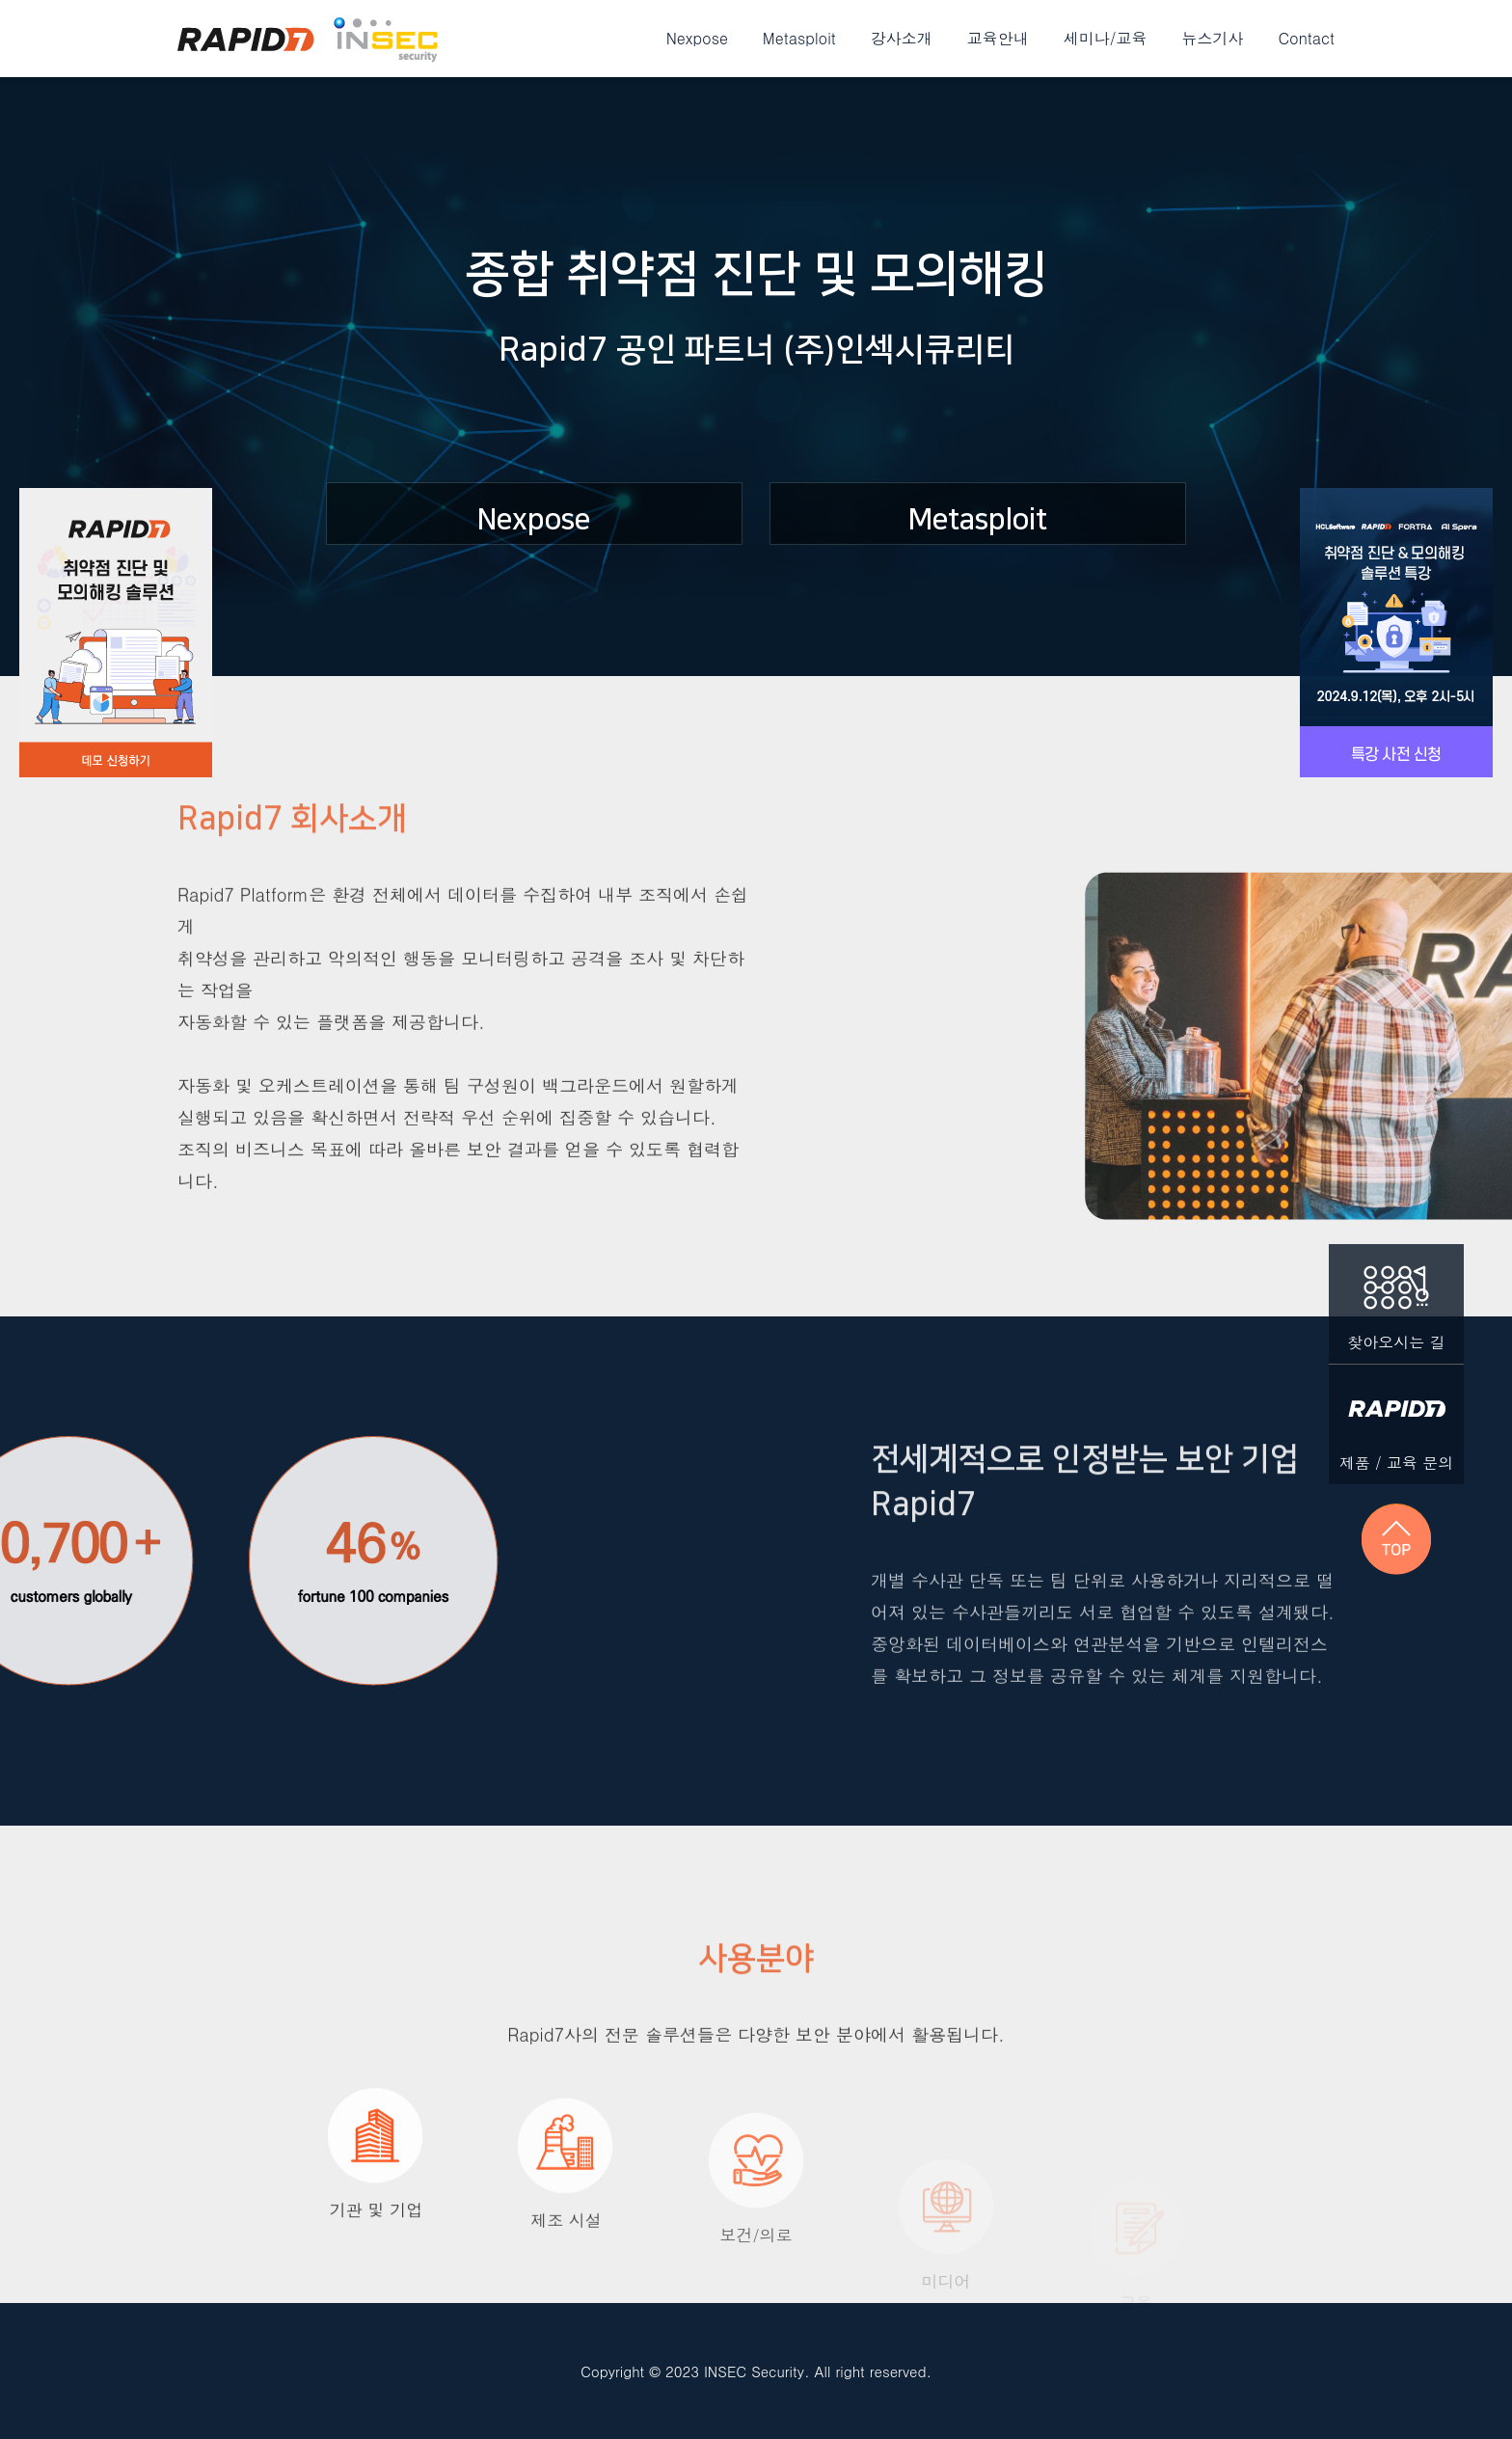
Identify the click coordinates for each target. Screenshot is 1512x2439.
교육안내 (998, 38)
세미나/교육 (1106, 38)
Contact (1307, 38)
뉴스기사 (1213, 38)
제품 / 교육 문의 (1396, 1419)
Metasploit (799, 38)
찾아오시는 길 (1396, 1298)
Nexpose (697, 38)
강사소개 (901, 38)
